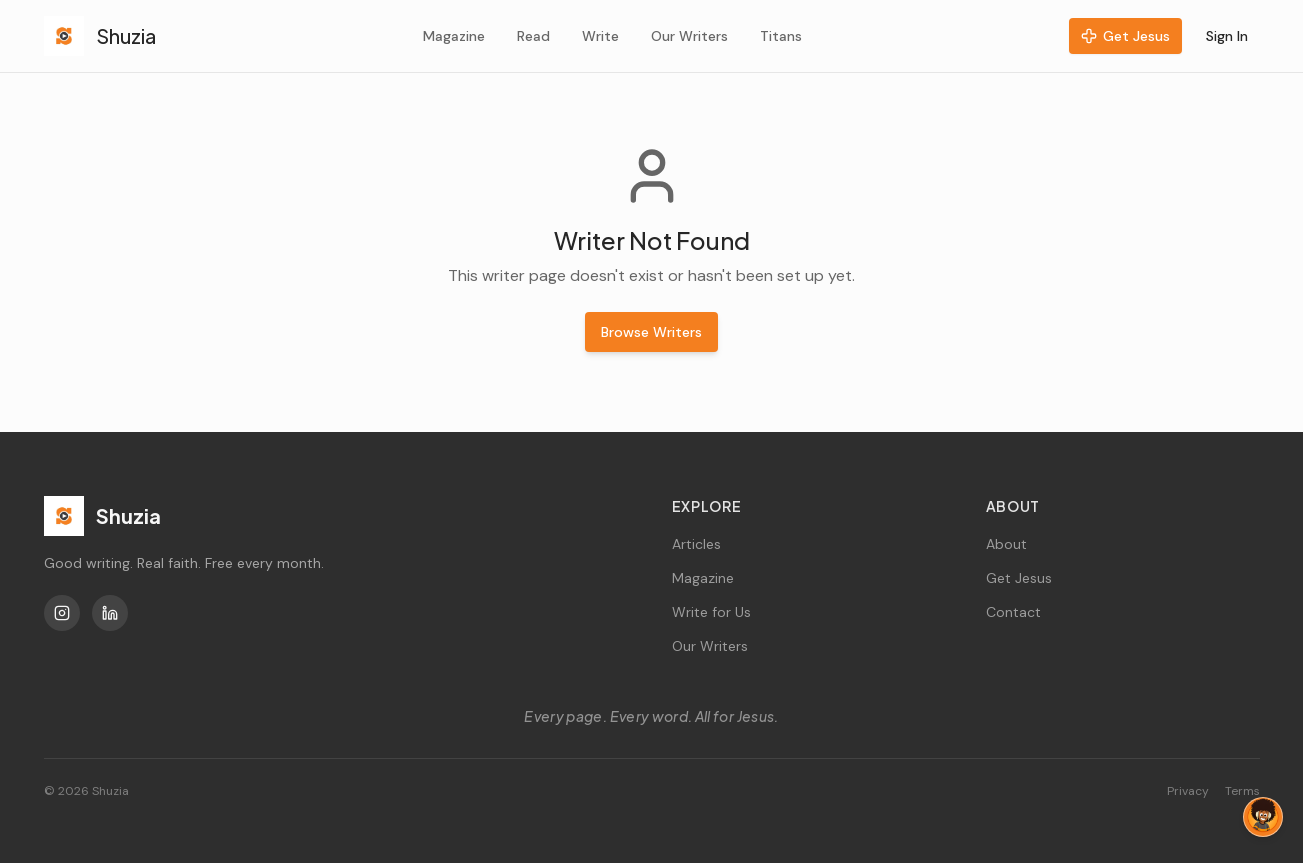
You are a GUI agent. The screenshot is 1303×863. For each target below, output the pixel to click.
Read (533, 36)
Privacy (1188, 791)
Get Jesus (1125, 36)
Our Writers (689, 36)
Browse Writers (651, 332)
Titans (781, 36)
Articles (696, 544)
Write (600, 36)
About (1006, 544)
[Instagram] (62, 613)
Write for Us (711, 612)
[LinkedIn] (110, 613)
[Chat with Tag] (1263, 817)
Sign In (1227, 36)
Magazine (454, 36)
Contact (1013, 612)
